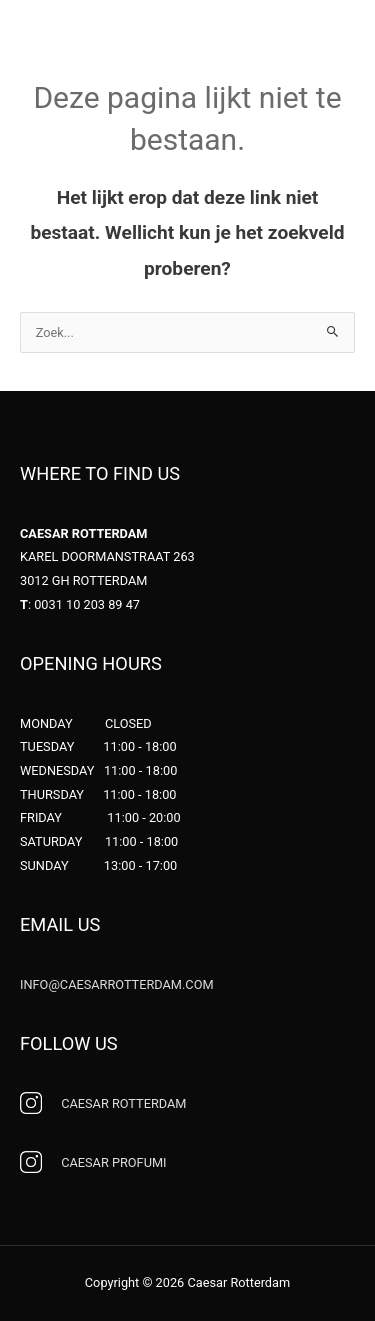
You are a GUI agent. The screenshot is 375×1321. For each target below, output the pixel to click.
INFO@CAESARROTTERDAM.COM (117, 984)
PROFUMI (113, 1162)
